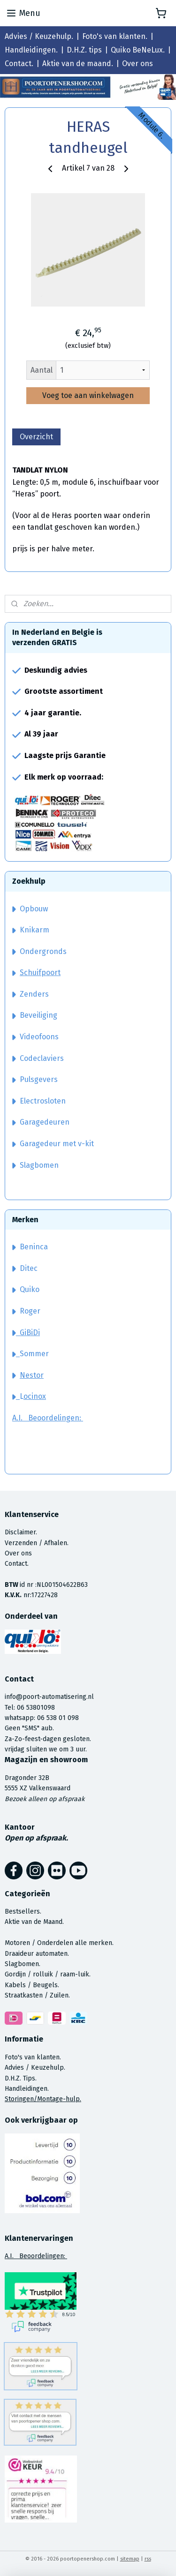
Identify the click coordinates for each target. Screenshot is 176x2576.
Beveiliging (34, 1015)
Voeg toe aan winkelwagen (88, 395)
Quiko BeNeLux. (138, 49)
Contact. (19, 63)
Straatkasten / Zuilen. (37, 1995)
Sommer (34, 1353)
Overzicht (36, 436)
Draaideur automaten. (37, 1954)
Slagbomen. (22, 1964)
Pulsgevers (35, 1079)
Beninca (34, 1246)
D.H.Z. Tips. (21, 2078)
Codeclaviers (38, 1058)
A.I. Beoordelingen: (47, 1417)
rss (148, 2559)
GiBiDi (26, 1332)
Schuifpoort (40, 972)
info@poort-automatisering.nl (49, 1697)
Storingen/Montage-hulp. (43, 2099)
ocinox (34, 1396)
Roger (30, 1311)
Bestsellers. (23, 1911)
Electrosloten (39, 1100)
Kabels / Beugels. (32, 1985)
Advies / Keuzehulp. (39, 36)
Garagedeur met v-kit (53, 1143)
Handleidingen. (31, 49)
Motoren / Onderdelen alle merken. (59, 1943)
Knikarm (30, 929)
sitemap (129, 2559)
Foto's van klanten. (114, 36)
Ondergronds (39, 951)
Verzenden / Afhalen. (37, 1543)
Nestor (32, 1375)
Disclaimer (20, 1532)
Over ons (137, 63)
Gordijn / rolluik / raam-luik (47, 1974)
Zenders (30, 994)
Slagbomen (39, 1165)
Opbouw (30, 908)
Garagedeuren (40, 1122)
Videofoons (35, 1036)
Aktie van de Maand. (34, 1922)
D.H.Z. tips (84, 49)
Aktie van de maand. (77, 63)
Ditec (29, 1268)
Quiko (29, 1289)
